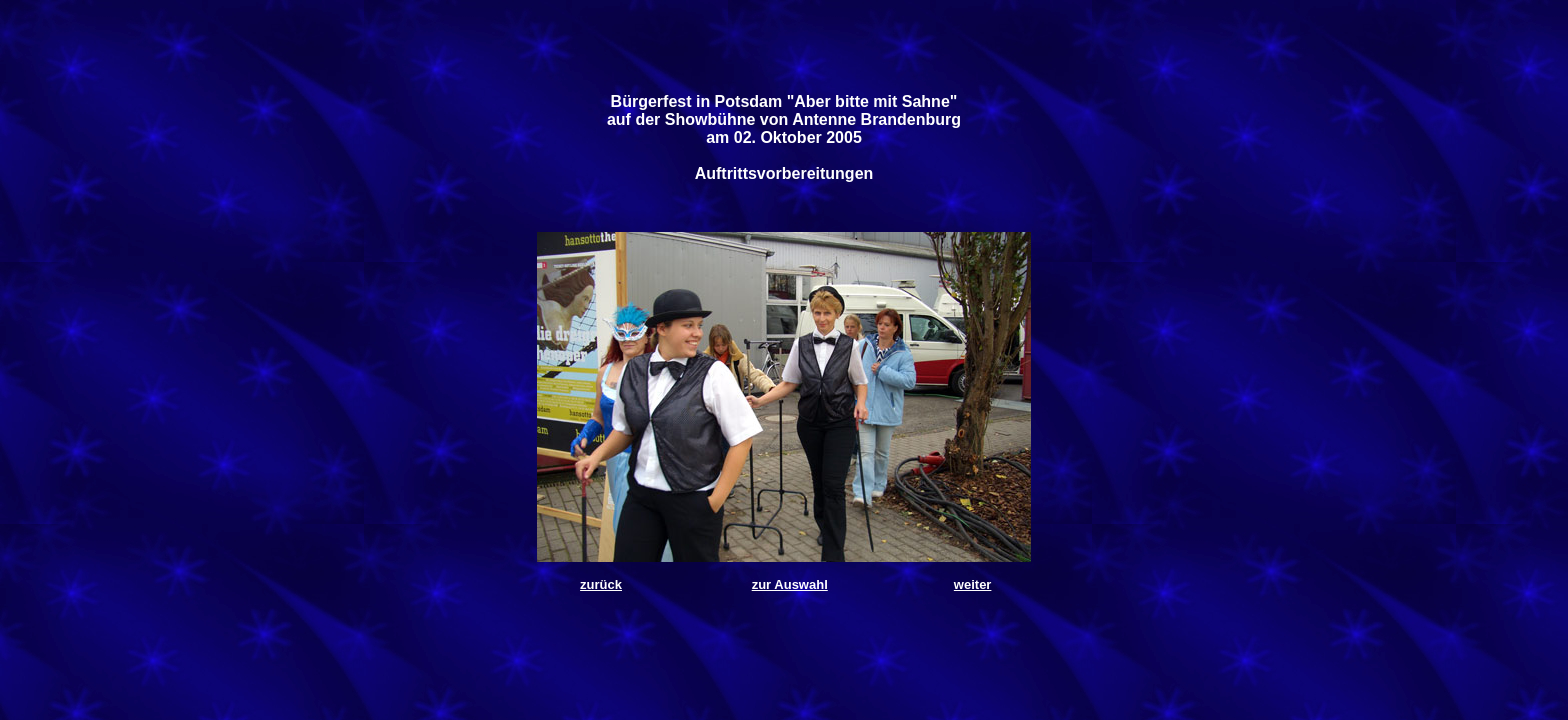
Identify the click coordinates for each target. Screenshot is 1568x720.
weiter (973, 584)
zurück (601, 584)
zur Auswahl (790, 584)
